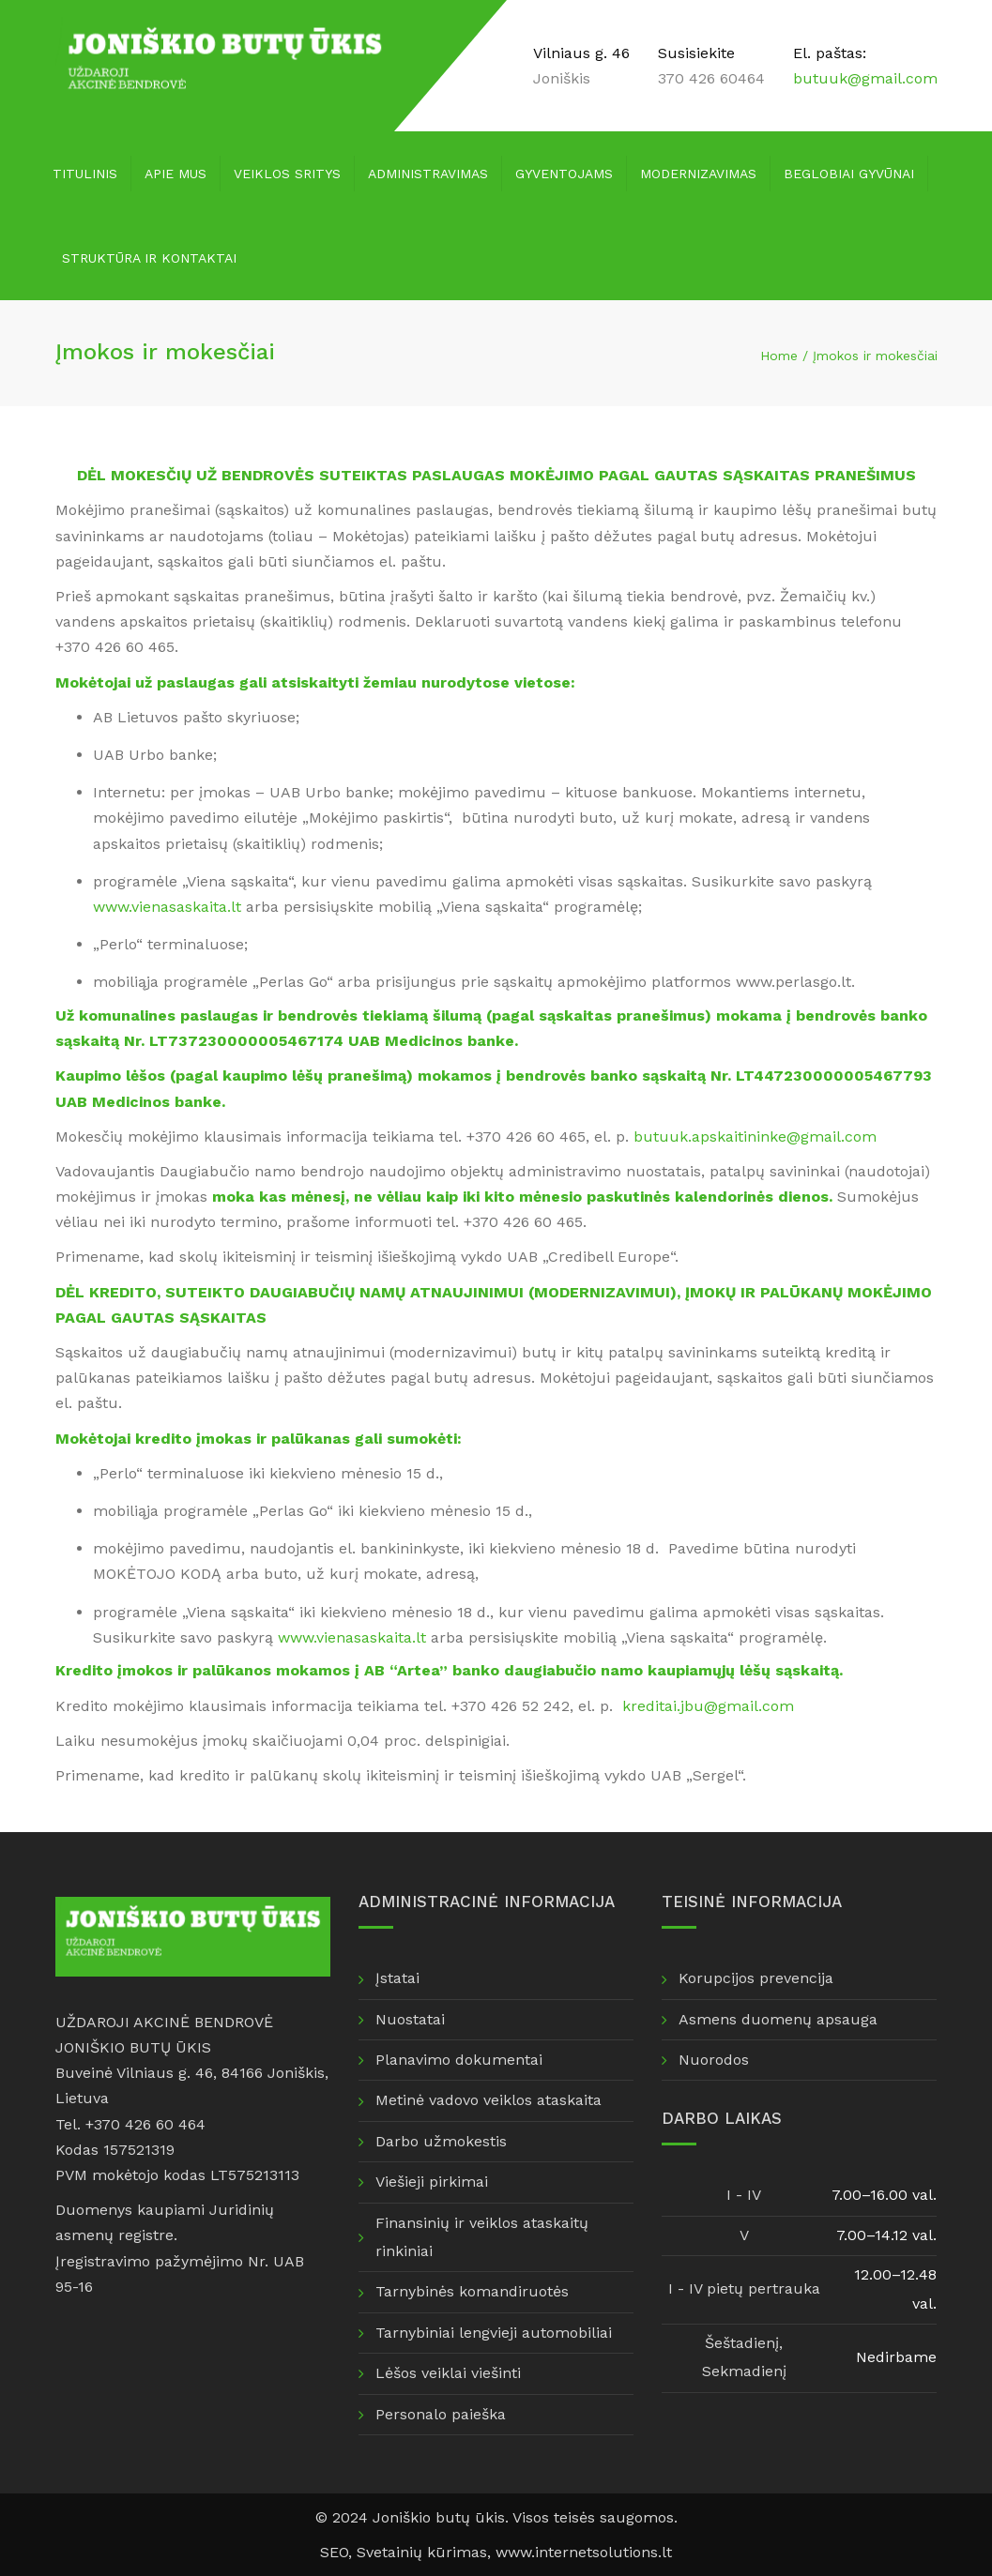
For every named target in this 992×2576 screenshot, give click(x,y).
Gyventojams (564, 173)
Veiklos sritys (287, 173)
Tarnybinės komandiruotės (472, 2291)
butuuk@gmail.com (865, 78)
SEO (334, 2552)
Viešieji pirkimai (431, 2181)
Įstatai (397, 1978)
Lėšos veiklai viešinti (448, 2373)
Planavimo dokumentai (458, 2059)
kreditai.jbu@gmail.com (708, 1706)
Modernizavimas (698, 173)
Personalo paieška (440, 2414)
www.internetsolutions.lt (584, 2552)
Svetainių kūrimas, (426, 2552)
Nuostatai (410, 2019)
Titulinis (85, 173)
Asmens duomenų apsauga (778, 2019)
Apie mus (175, 173)
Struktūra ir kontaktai (149, 257)
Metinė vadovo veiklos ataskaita (488, 2100)
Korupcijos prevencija (756, 1978)
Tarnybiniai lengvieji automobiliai (493, 2332)
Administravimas (428, 173)
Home (779, 355)
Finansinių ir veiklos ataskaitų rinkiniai (481, 2237)
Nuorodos (714, 2059)
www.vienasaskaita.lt (167, 907)
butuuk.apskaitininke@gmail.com (755, 1136)
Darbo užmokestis (441, 2141)
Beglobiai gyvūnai (849, 173)
